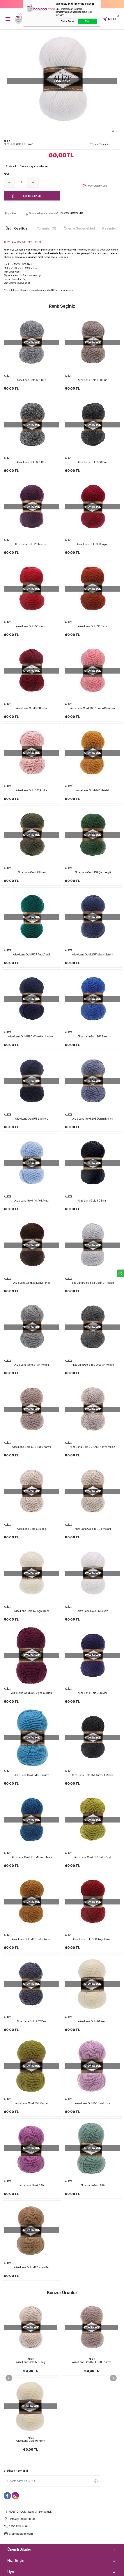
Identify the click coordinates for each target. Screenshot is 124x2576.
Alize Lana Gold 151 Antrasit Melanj (93, 1782)
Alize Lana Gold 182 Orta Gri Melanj (93, 1370)
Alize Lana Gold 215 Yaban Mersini (92, 957)
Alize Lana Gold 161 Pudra (31, 792)
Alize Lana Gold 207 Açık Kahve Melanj (93, 1452)
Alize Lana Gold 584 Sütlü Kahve (31, 1452)
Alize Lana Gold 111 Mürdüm (31, 545)
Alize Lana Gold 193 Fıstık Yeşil (92, 1865)
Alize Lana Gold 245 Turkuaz (31, 1782)
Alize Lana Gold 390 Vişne (92, 545)
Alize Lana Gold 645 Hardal (92, 792)
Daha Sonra (68, 21)
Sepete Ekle (32, 196)
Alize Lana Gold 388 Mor (92, 1700)
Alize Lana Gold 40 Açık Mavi (31, 1205)
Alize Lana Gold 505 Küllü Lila (92, 2113)
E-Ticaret (52, 2571)
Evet (87, 21)
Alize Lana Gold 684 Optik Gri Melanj (92, 1287)
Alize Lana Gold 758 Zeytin (31, 2113)
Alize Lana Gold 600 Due (92, 462)
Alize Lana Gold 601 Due (31, 462)
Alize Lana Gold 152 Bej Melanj (93, 1535)
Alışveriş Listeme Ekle (94, 185)
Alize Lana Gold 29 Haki (31, 875)
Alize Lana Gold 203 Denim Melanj (92, 1122)
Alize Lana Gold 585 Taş (31, 1535)
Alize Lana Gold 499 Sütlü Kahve (31, 1948)
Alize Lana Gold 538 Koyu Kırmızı (92, 1948)
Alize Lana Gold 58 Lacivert (31, 1122)
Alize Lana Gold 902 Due (31, 2030)
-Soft (44, 2571)
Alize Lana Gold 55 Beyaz (92, 1617)
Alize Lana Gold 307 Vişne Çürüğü (31, 1700)
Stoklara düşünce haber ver (34, 166)
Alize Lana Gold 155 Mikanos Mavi (31, 1865)
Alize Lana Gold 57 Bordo (31, 710)
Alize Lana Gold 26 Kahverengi (31, 1287)
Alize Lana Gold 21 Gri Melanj (31, 1370)
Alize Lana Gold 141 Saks (92, 1040)
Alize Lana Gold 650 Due (92, 380)
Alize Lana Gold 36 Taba (92, 627)
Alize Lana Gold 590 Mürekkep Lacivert (31, 1040)
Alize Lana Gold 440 (31, 2195)
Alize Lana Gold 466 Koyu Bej (31, 2278)
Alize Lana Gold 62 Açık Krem (31, 1617)
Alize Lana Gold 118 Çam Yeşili (93, 875)
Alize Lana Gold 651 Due (31, 380)
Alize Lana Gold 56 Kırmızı (31, 627)
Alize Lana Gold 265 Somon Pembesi (92, 710)
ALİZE (7, 376)
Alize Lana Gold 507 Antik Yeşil (31, 957)
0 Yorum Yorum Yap (100, 144)
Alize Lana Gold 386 (93, 2195)
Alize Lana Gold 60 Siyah (92, 1205)
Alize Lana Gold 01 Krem (92, 2030)
